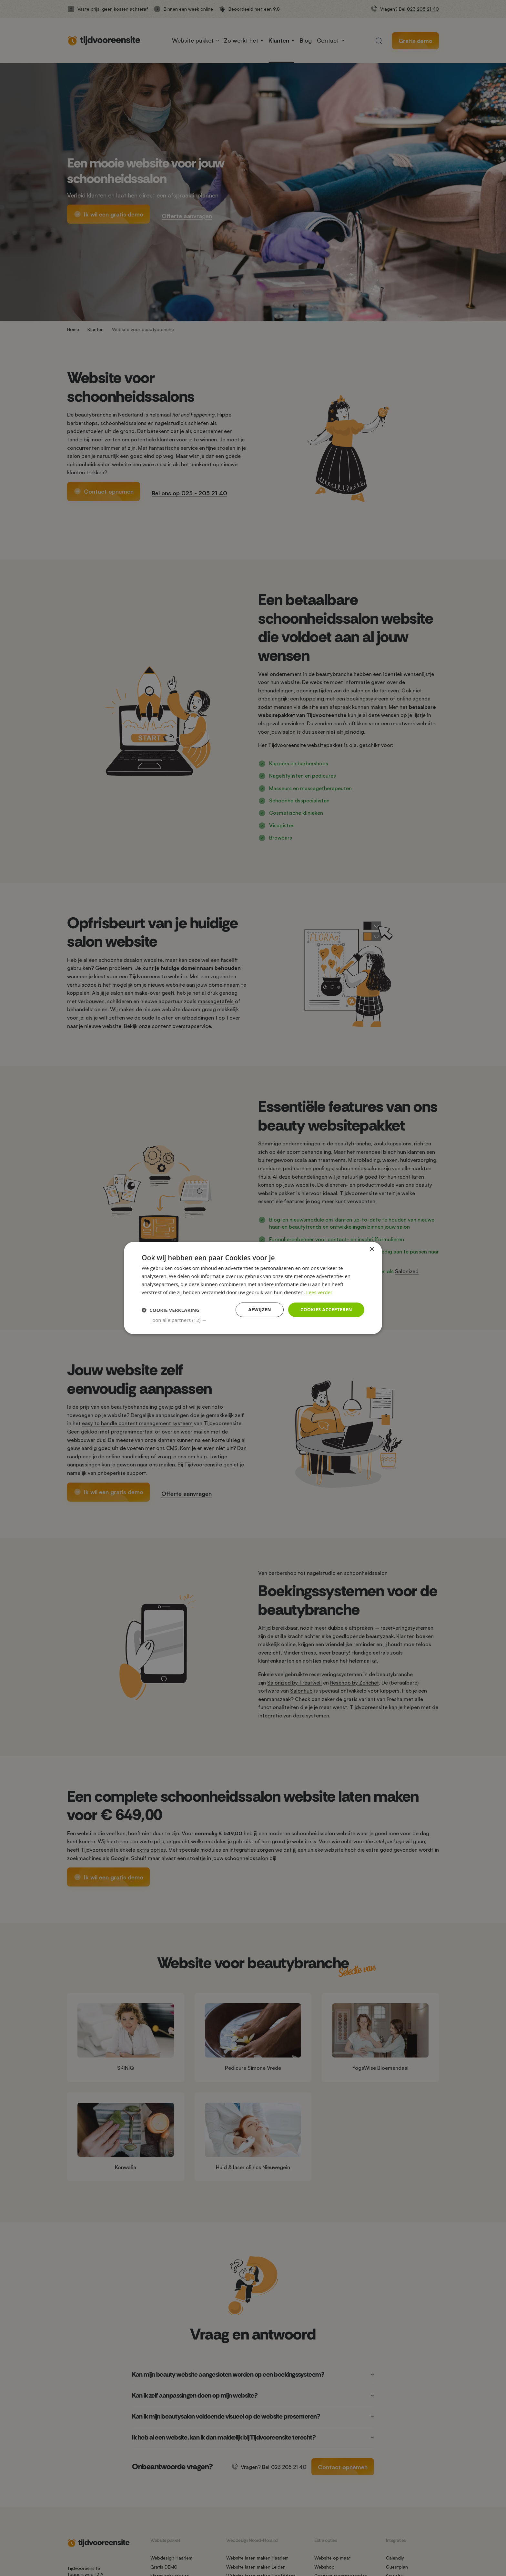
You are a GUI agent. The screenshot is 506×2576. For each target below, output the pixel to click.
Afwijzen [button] (259, 1309)
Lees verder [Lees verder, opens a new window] (319, 1292)
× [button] (371, 1249)
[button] (257, 1320)
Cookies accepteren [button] (326, 1309)
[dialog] (253, 1288)
